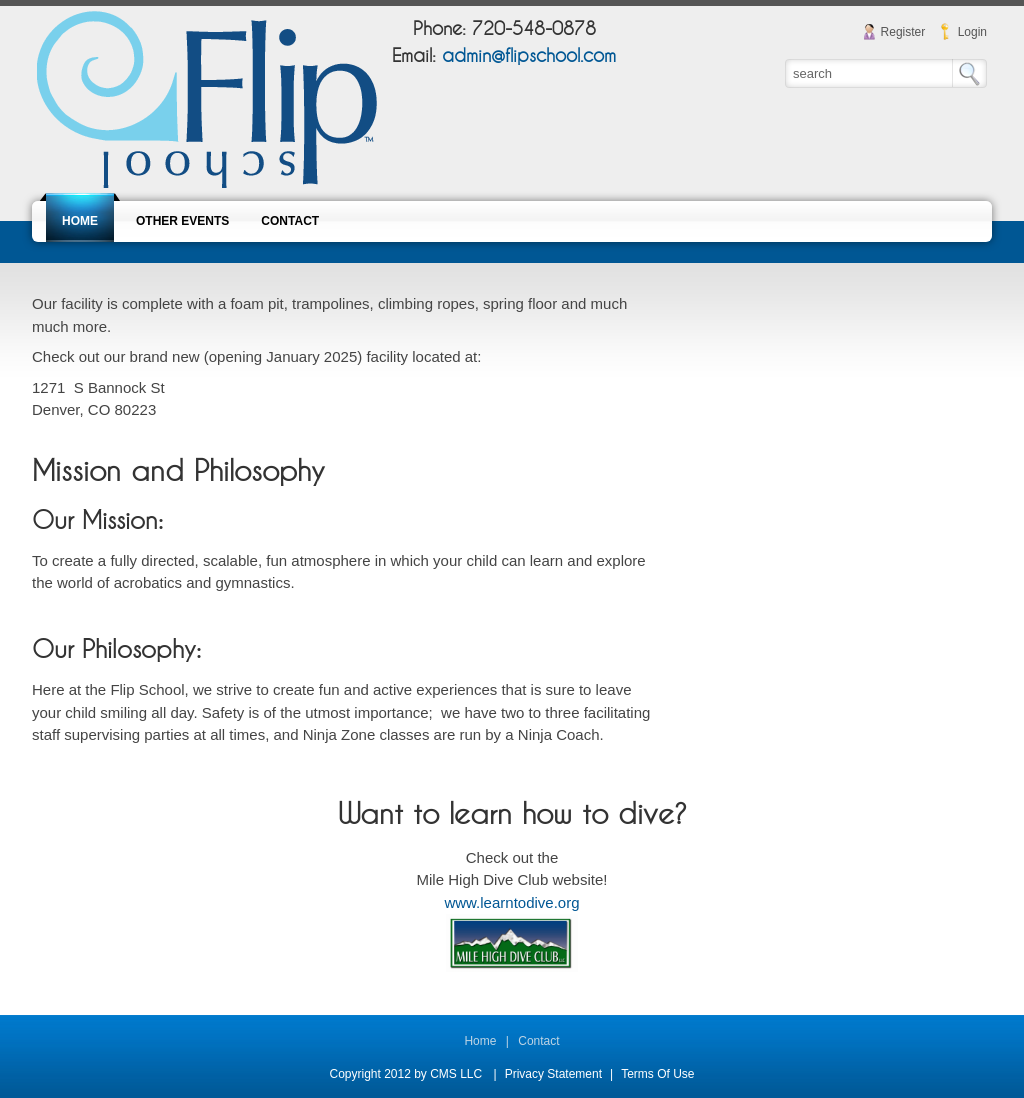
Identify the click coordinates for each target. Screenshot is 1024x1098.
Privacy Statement (553, 1074)
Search (969, 73)
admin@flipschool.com (529, 56)
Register (903, 32)
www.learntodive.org (511, 902)
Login (972, 32)
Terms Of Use (657, 1074)
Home (480, 1041)
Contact (538, 1041)
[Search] (870, 73)
